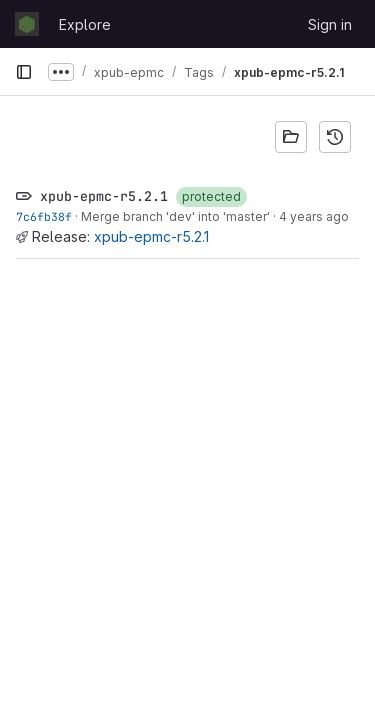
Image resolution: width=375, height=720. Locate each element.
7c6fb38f (44, 216)
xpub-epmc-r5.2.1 (151, 236)
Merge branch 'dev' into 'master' (175, 216)
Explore (85, 24)
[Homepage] (27, 24)
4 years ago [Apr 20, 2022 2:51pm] (314, 216)
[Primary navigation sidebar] (24, 72)
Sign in (330, 24)
